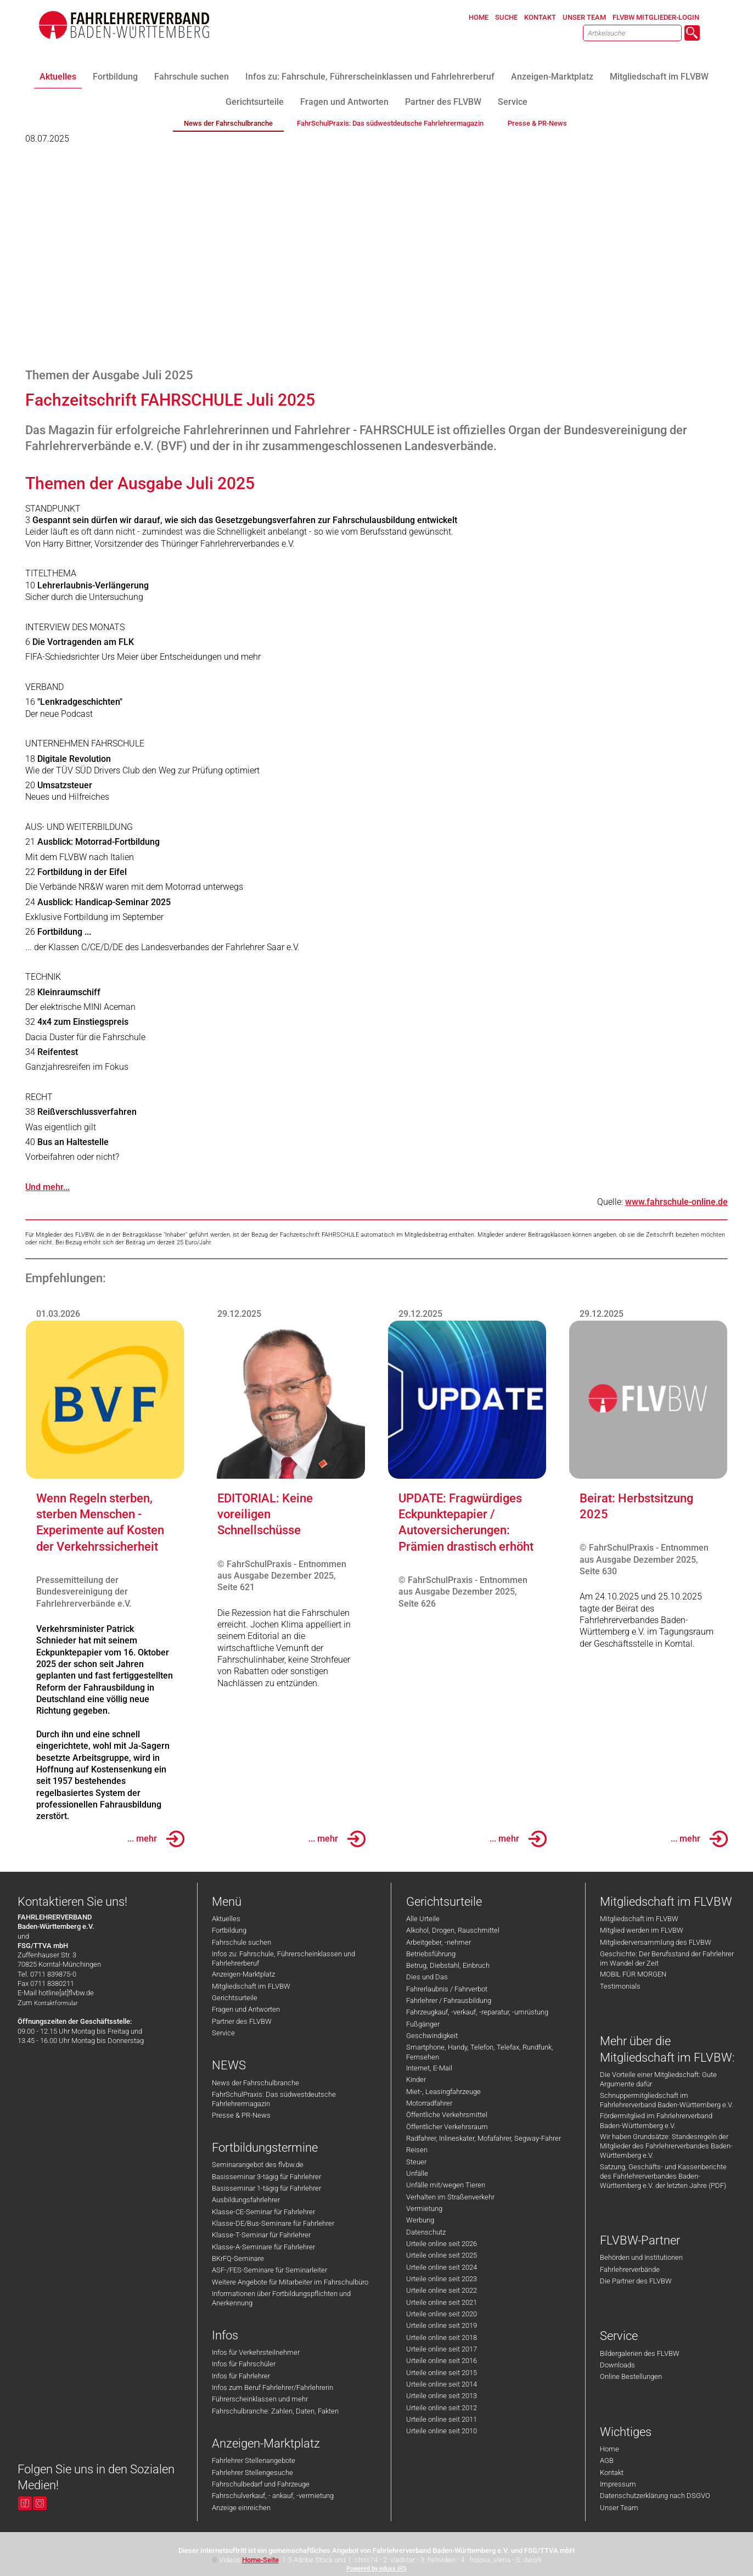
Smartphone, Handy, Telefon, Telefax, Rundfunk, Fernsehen (479, 2052)
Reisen (417, 2150)
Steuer (416, 2162)
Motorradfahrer (429, 2103)
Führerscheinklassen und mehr (260, 2399)
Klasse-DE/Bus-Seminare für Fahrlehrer (273, 2223)
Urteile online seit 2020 (441, 2314)
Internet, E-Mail (429, 2068)
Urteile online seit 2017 (441, 2349)
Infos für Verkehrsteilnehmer (256, 2352)
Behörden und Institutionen (641, 2257)
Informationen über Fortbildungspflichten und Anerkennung (281, 2298)
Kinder (416, 2079)
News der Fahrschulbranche (255, 2083)
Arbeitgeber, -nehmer (438, 1942)
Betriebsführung (431, 1954)
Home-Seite (260, 2560)
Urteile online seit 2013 (441, 2396)
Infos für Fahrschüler (244, 2364)
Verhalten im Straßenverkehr (450, 2197)
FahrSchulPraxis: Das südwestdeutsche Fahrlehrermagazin (274, 2099)
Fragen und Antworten (246, 2009)
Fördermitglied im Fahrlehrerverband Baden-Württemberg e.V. (656, 2120)
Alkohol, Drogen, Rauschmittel (452, 1930)
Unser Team (619, 2508)
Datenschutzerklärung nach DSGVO (655, 2495)
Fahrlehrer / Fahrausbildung (448, 2000)
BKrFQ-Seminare (238, 2258)
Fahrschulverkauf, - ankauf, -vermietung (273, 2495)
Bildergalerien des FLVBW (639, 2353)
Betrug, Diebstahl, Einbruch (448, 1965)
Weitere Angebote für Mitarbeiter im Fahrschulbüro (290, 2282)
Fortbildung (229, 1930)
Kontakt (611, 2472)
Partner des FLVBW (242, 2021)
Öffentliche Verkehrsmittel (446, 2115)
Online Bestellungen (631, 2376)
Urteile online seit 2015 (441, 2373)
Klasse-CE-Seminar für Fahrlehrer (263, 2212)
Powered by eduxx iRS (376, 2568)
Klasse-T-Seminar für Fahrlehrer (261, 2235)
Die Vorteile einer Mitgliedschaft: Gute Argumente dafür (658, 2079)
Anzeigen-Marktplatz (243, 1974)
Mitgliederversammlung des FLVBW (655, 1942)
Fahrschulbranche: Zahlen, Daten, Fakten (275, 2411)
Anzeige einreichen (241, 2508)
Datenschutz (426, 2232)
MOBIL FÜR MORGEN (633, 1974)
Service (223, 2033)
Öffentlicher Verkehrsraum (447, 2127)
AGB (607, 2460)
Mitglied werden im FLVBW (641, 1930)
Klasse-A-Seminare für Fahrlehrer (263, 2247)
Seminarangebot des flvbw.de (258, 2164)
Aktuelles (226, 1919)
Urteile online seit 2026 (441, 2244)
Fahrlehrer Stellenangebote (253, 2460)
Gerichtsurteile (234, 1998)
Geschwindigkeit (432, 2035)
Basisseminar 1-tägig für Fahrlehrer (266, 2188)
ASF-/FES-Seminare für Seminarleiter (269, 2270)
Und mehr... (47, 1187)
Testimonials (620, 1986)
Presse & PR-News (241, 2115)
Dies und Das (427, 1977)
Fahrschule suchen (241, 1942)
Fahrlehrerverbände (630, 2269)
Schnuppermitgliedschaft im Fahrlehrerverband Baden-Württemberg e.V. (666, 2100)
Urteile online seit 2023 (441, 2279)
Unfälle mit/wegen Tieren (445, 2185)
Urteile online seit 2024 (441, 2267)
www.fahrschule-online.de (676, 1202)
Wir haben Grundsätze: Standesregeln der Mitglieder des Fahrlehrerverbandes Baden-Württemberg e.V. (666, 2146)
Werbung (420, 2220)
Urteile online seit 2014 (441, 2384)
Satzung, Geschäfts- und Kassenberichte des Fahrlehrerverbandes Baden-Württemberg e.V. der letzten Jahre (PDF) (663, 2176)
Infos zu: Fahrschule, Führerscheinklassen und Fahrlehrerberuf (283, 1958)
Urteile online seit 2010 (441, 2431)
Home (609, 2449)
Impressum (618, 2484)
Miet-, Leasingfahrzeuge (443, 2091)
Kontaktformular (56, 2003)
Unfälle (417, 2173)
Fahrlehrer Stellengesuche (252, 2472)
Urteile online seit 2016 (441, 2360)
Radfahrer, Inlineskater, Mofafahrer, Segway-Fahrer (483, 2138)
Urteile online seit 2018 (441, 2337)
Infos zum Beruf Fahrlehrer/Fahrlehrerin (272, 2387)
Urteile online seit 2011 (441, 2419)
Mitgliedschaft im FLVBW (251, 1986)
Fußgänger (423, 2024)
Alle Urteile (423, 1919)
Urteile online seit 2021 (441, 2302)
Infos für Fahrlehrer (241, 2376)
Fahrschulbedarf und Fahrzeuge (261, 2484)
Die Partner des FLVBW (636, 2281)
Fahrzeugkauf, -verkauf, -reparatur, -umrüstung (477, 2012)
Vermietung (424, 2208)
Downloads (617, 2365)
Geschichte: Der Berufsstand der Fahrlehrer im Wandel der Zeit (667, 1958)
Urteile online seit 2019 (441, 2325)
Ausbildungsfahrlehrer (246, 2200)
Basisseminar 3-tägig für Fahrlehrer (266, 2177)
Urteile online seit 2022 (441, 2290)
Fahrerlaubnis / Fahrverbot (446, 1989)
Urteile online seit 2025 (441, 2255)
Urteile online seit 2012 (441, 2408)
